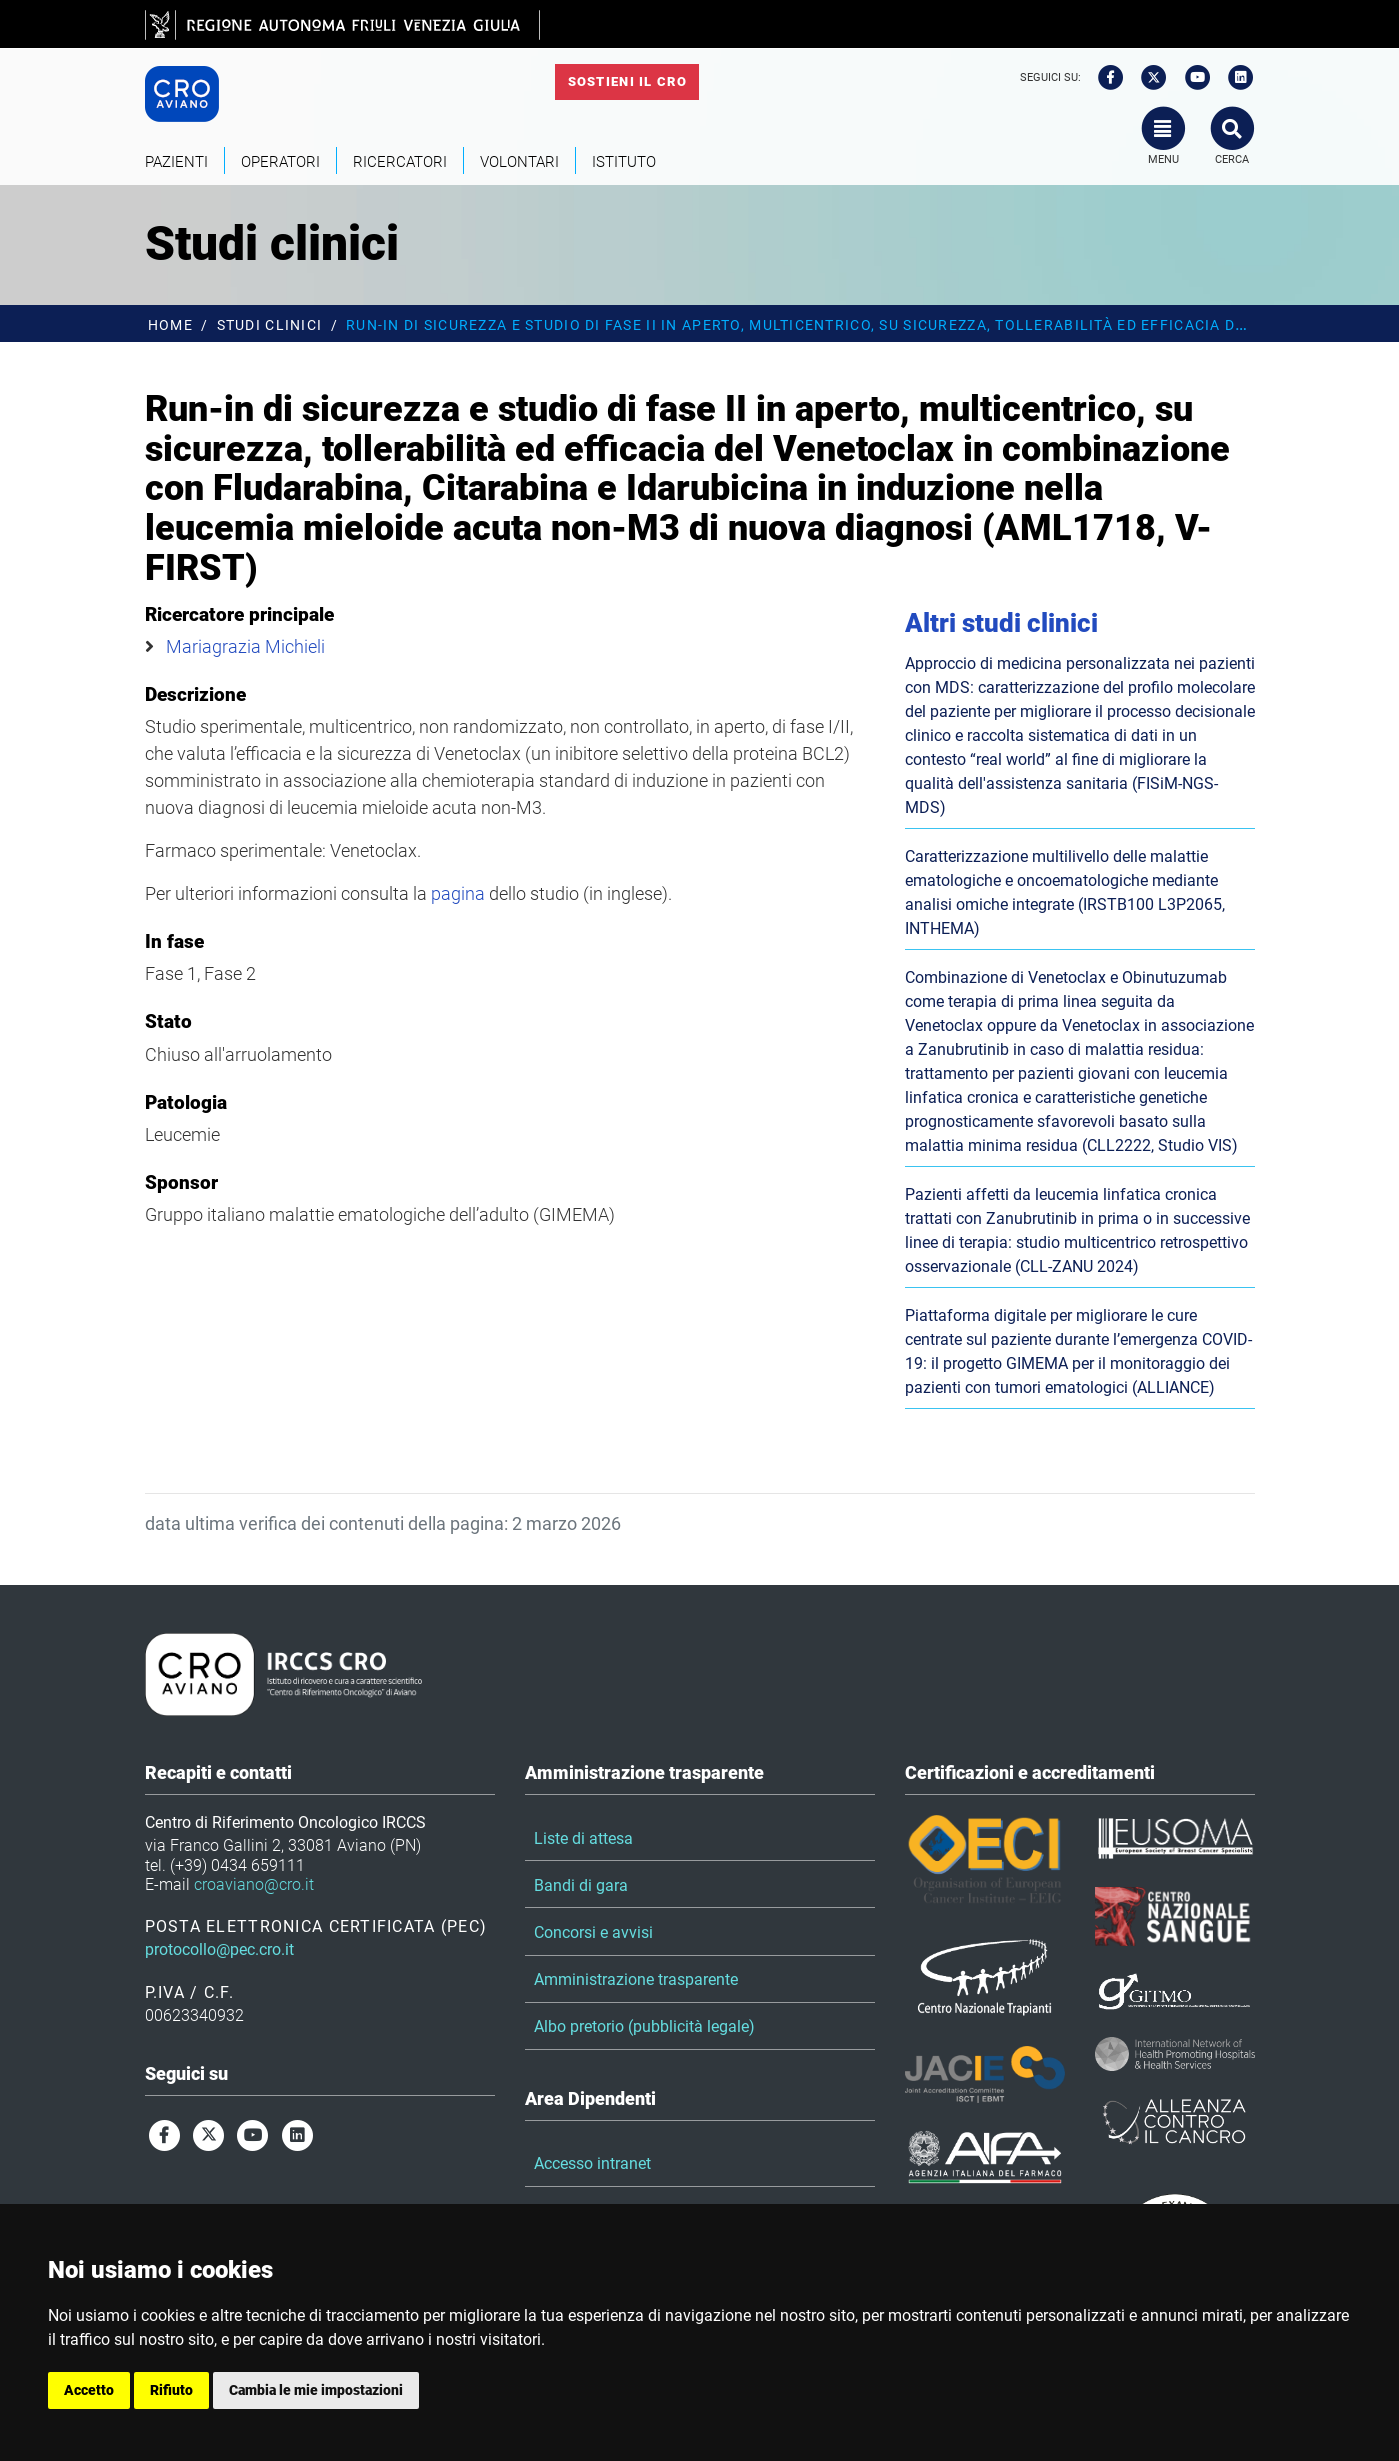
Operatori (280, 162)
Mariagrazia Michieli (245, 646)
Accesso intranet (592, 2163)
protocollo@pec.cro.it (219, 1949)
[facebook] (1104, 78)
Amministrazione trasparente (636, 1979)
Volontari (519, 162)
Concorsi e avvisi (593, 1932)
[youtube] (1191, 78)
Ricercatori (400, 162)
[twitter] (1147, 78)
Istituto (624, 162)
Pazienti (176, 162)
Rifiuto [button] (171, 2390)
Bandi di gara (581, 1885)
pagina (458, 893)
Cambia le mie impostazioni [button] (316, 2390)
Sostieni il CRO (627, 81)
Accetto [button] (89, 2390)
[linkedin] (1234, 78)
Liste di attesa (583, 1838)
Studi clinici (270, 325)
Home (170, 325)
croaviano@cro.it (254, 1884)
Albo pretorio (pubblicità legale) (644, 2026)
